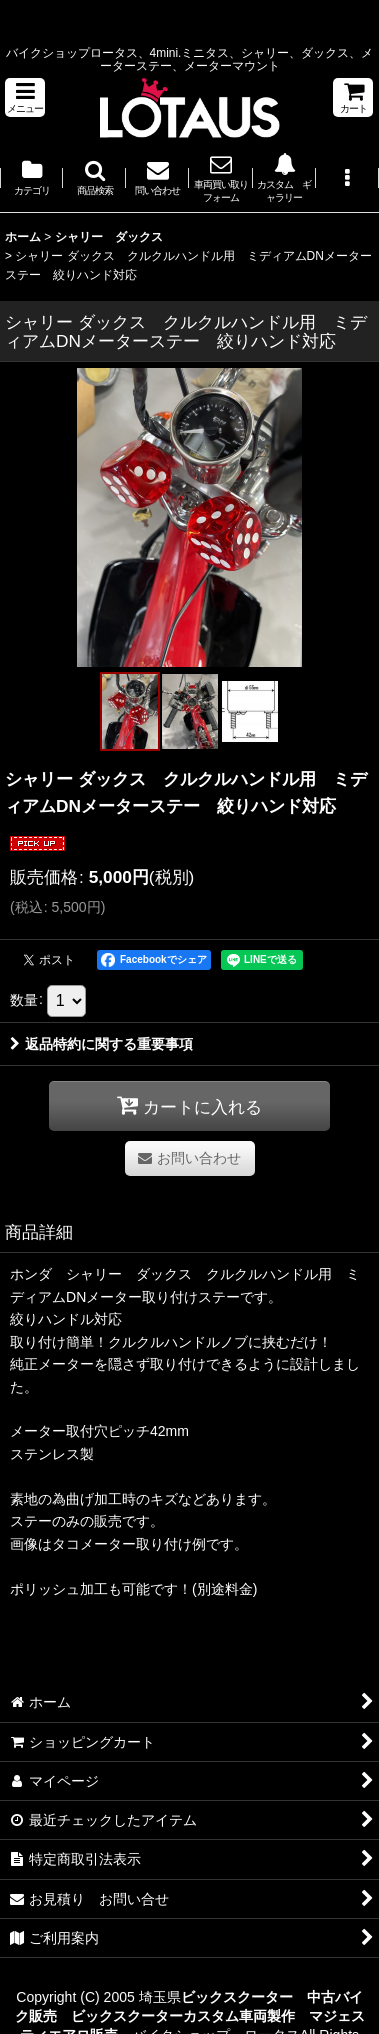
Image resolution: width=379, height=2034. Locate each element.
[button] (25, 97)
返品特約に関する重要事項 (101, 1044)
